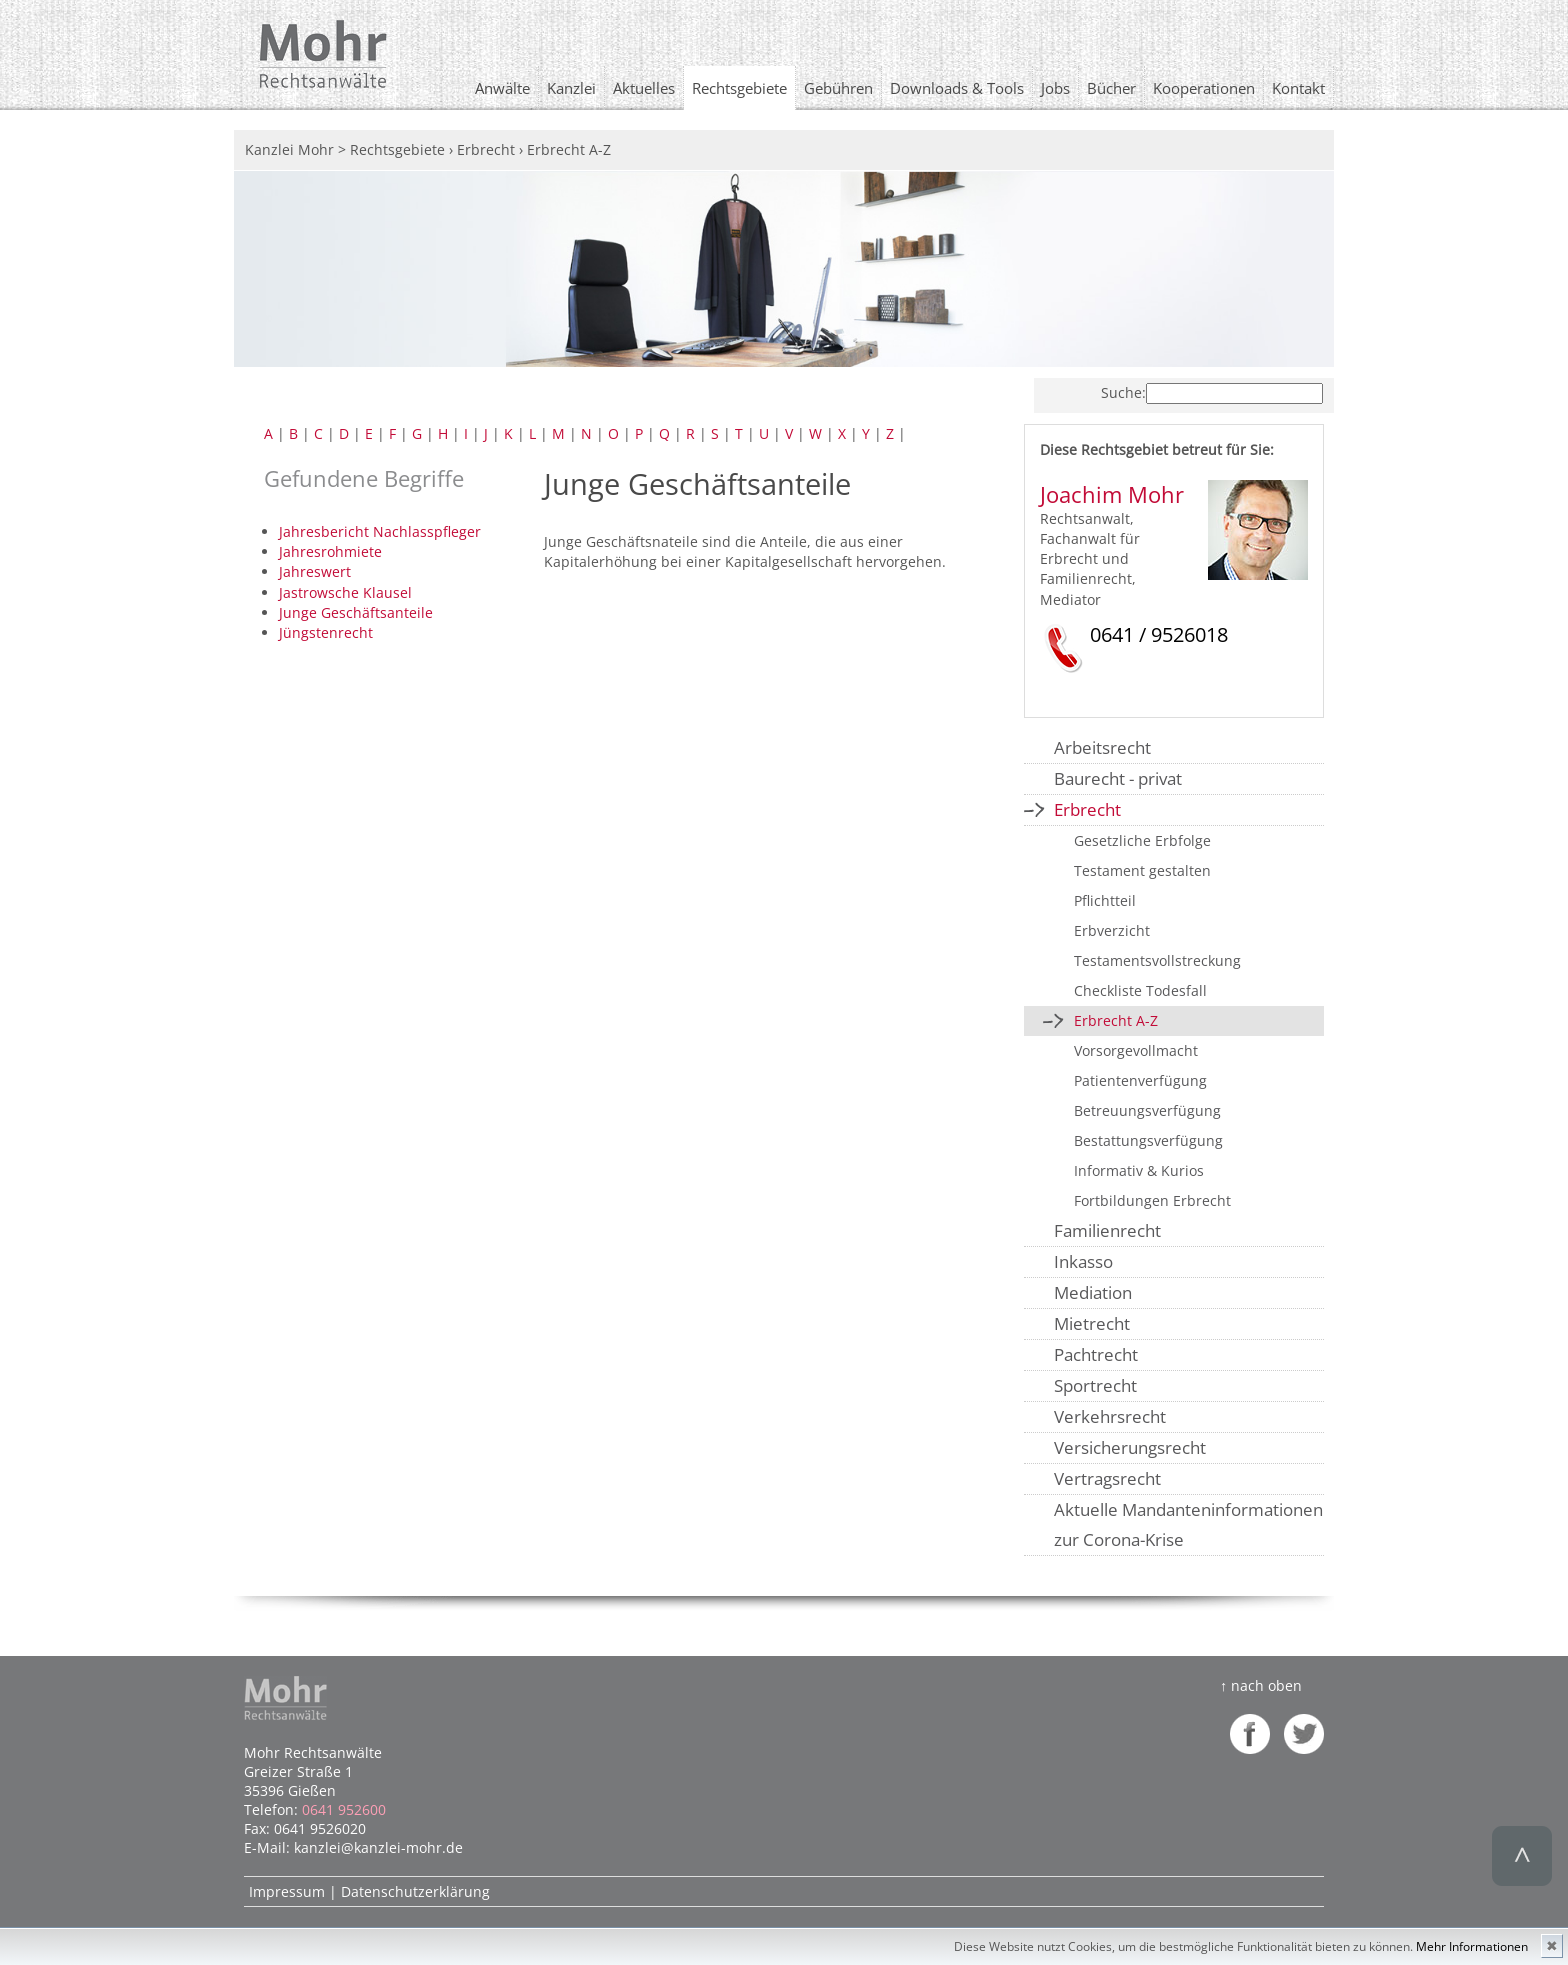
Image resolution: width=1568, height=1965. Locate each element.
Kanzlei (571, 88)
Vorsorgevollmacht (1136, 1050)
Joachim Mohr (1112, 494)
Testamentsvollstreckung (1157, 960)
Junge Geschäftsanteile (356, 612)
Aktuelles (644, 88)
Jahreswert (315, 571)
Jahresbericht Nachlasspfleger (380, 531)
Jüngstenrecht (326, 632)
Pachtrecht (1096, 1354)
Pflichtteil (1105, 900)
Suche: (1123, 392)
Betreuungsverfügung (1147, 1110)
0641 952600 (344, 1809)
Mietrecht (1092, 1323)
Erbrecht (1087, 809)
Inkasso (1083, 1261)
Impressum (287, 1891)
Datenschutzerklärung (415, 1891)
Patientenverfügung (1140, 1080)
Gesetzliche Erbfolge (1142, 840)
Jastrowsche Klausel (345, 592)
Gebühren (838, 88)
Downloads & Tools (957, 88)
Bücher (1111, 88)
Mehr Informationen (1472, 1946)
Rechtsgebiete (739, 88)
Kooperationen (1204, 88)
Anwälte (502, 88)
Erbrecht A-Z (1116, 1020)
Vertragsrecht (1107, 1478)
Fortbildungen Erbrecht (1152, 1200)
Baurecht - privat (1118, 778)
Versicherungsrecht (1130, 1447)
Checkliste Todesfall (1140, 990)
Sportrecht (1095, 1385)
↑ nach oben (1261, 1685)
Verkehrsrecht (1110, 1416)
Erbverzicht (1112, 930)
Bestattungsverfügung (1148, 1140)
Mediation (1093, 1292)
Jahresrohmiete (330, 551)
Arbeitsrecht (1102, 747)
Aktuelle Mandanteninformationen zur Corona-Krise (1188, 1524)
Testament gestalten (1142, 870)
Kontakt (1298, 88)
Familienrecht (1107, 1230)
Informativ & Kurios (1139, 1170)
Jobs (1055, 88)
